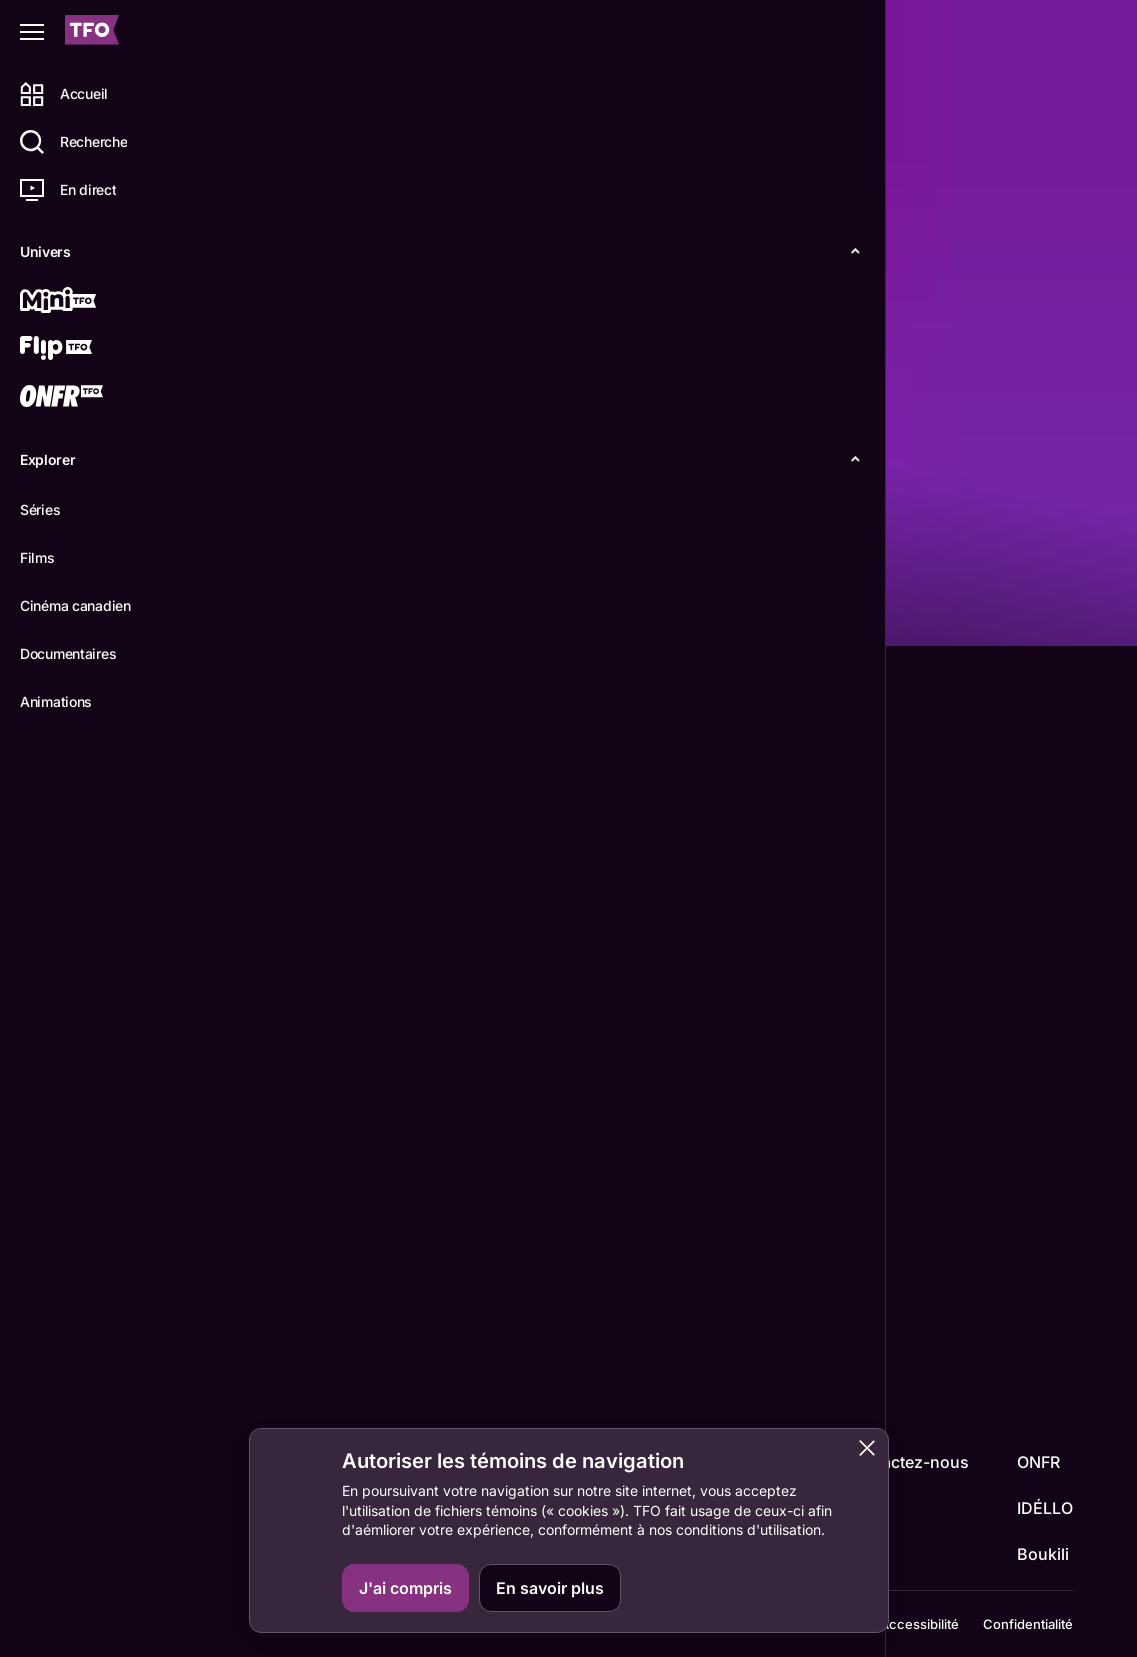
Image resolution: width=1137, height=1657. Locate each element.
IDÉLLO (1045, 1490)
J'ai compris (405, 1588)
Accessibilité (919, 1615)
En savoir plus (550, 1588)
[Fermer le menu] (32, 32)
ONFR (1038, 1444)
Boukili (1043, 1536)
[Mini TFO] (87, 302)
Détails (275, 614)
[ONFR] (87, 398)
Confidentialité (1028, 1615)
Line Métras (288, 1233)
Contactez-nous (907, 1444)
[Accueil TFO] (92, 32)
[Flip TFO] (87, 350)
